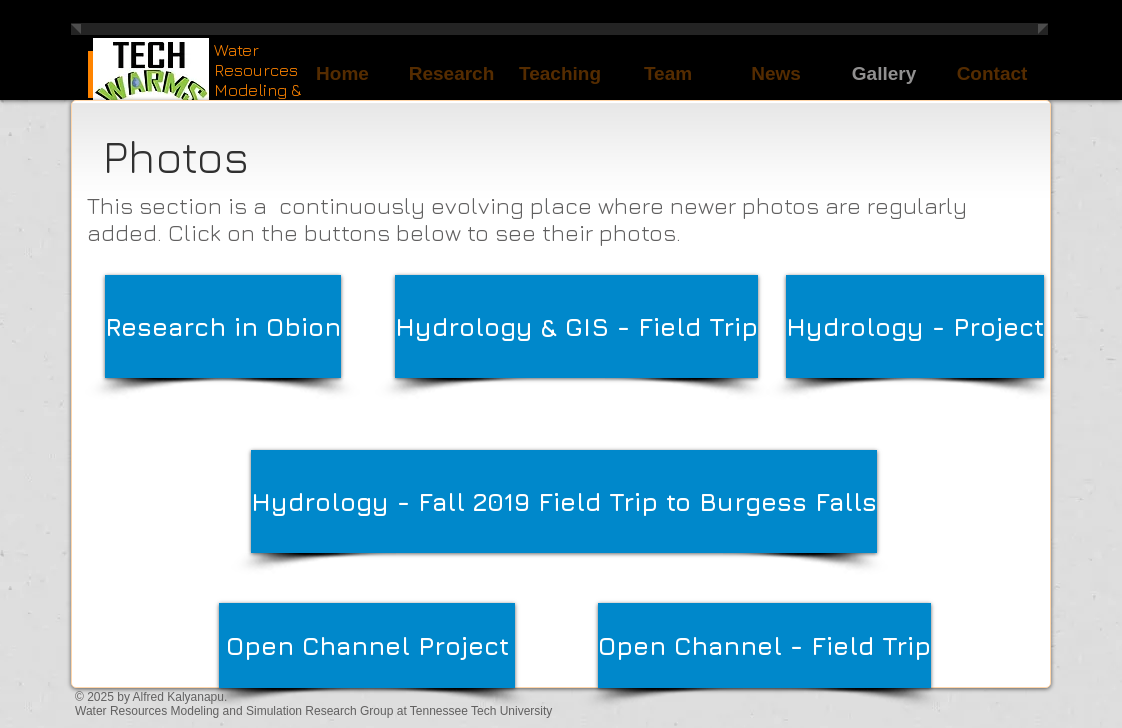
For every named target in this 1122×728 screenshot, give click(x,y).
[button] (560, 74)
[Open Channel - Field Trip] (764, 645)
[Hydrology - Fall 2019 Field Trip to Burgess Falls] (564, 501)
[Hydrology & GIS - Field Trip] (576, 326)
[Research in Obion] (223, 326)
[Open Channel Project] (367, 645)
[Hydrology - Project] (915, 326)
